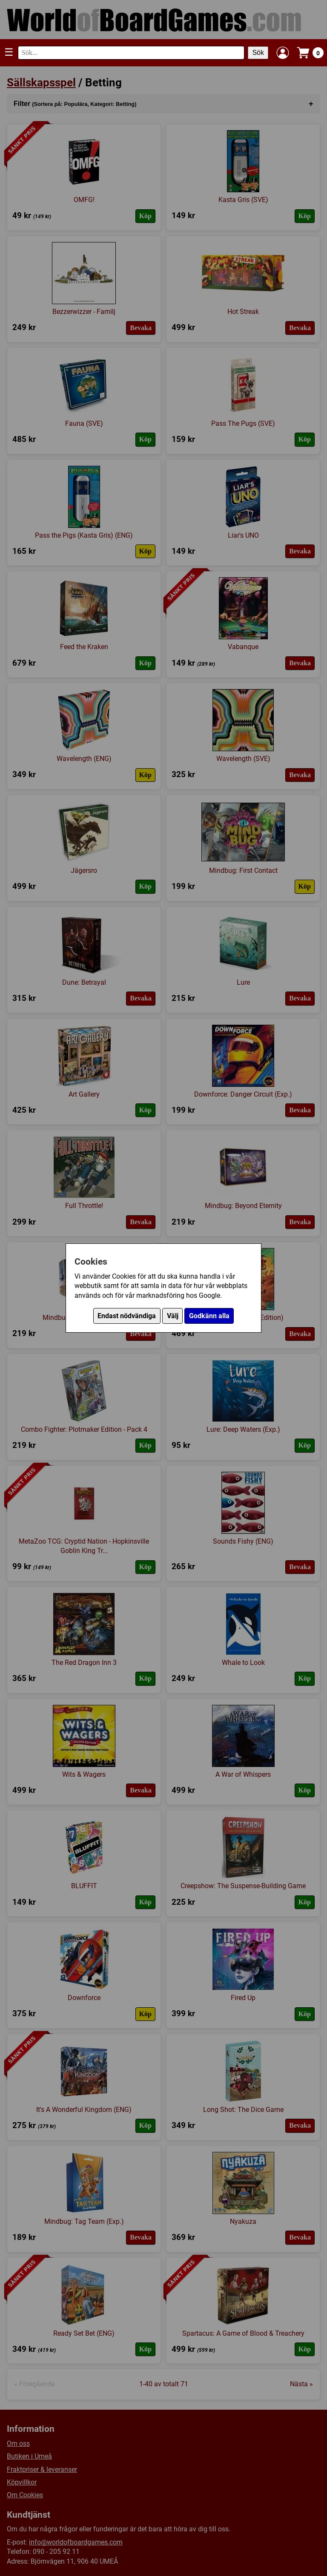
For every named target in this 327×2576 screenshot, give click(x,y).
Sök (258, 52)
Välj (172, 1316)
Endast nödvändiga (127, 1316)
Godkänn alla (209, 1316)
